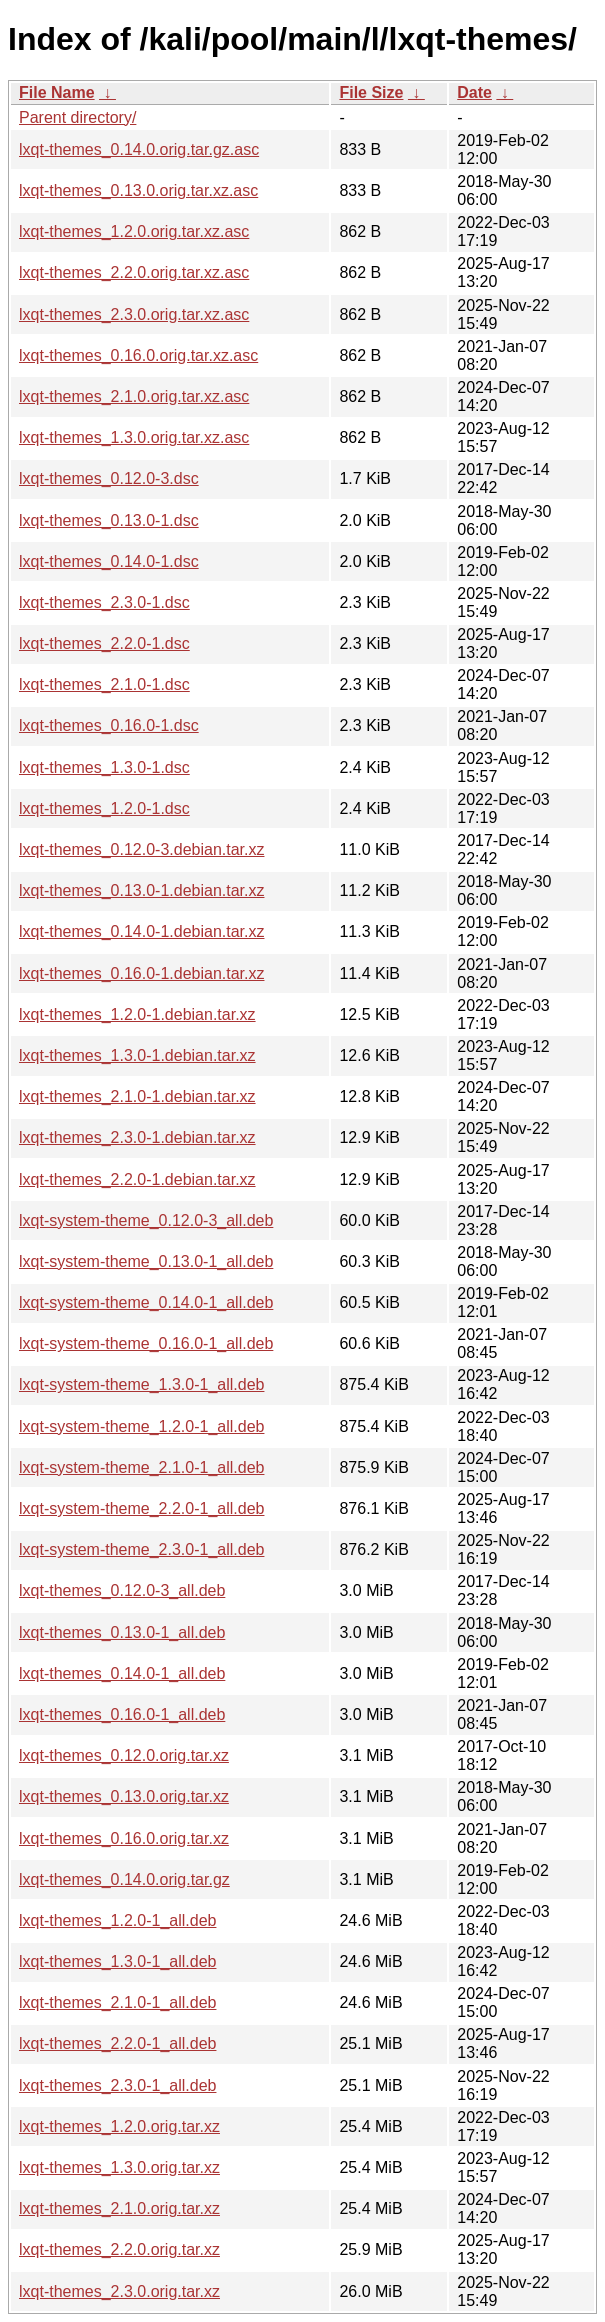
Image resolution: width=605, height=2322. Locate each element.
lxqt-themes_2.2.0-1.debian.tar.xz (137, 1179)
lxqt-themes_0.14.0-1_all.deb (122, 1673)
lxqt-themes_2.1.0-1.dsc (104, 684)
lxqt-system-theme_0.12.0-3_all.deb (146, 1220)
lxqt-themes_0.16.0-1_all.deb (122, 1714)
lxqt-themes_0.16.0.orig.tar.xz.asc (138, 355)
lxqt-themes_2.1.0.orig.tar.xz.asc (134, 396)
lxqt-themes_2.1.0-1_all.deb (117, 2002)
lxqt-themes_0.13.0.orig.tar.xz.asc (138, 190)
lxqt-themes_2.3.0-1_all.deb (117, 2085)
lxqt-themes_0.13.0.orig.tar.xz (124, 1796)
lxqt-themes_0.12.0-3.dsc (109, 478)
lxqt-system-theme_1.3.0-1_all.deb (141, 1384)
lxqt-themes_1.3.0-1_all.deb (117, 1961)
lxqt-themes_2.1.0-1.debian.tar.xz (137, 1096)
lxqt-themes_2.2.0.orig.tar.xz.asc (134, 272)
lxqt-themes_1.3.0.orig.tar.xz (119, 2167)
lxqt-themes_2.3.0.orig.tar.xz (119, 2291)
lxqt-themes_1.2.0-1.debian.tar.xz (137, 1014)
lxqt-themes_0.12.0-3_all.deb (122, 1590)
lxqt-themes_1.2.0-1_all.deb (117, 1920)
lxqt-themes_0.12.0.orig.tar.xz (124, 1755)
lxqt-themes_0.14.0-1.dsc (109, 561)
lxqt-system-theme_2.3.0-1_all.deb (141, 1549)
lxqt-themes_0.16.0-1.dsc (109, 725)
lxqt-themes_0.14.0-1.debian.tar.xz (141, 931)
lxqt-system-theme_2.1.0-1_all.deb (141, 1467)
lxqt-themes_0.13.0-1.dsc (109, 520)
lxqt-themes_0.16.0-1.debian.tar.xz (141, 973)
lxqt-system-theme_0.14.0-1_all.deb (146, 1302)
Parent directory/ (77, 117)
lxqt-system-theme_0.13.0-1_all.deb (146, 1261)
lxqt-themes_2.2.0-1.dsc (104, 643)
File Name (57, 92)
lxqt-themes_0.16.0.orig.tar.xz (124, 1838)
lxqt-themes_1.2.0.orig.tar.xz (119, 2126)
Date (474, 92)
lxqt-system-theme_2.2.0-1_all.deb (141, 1508)
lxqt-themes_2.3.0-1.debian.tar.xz (137, 1137)
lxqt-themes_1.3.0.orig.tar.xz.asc (134, 437)
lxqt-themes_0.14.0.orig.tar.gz (124, 1879)
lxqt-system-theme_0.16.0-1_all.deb (146, 1343)
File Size (371, 92)
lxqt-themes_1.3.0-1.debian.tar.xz (137, 1055)
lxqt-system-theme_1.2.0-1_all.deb (141, 1426)
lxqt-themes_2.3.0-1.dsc (104, 602)
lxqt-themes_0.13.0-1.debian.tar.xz (141, 890)
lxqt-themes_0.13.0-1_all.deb (122, 1632)
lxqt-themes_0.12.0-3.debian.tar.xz (141, 849)
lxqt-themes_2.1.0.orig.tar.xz (119, 2208)
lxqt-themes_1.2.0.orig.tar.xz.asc (134, 231)
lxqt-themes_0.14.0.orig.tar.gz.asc (139, 149)
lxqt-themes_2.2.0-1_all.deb (117, 2043)
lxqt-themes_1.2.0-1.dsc (104, 808)
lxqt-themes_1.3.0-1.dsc (104, 767)
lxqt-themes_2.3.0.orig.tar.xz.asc (134, 314)
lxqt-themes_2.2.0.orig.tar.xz (119, 2249)
